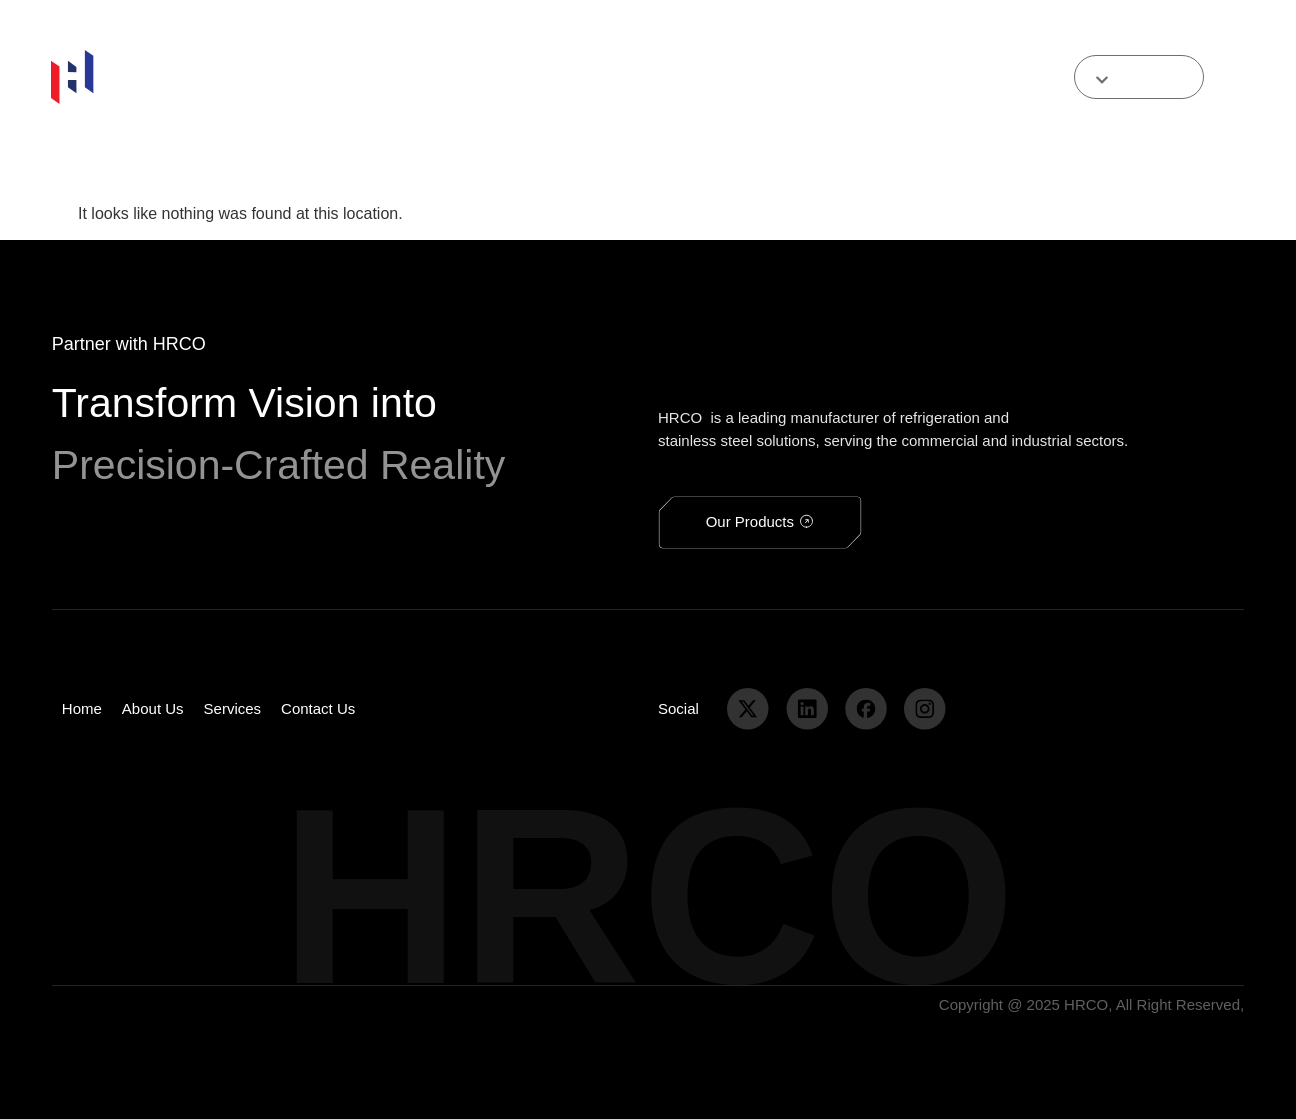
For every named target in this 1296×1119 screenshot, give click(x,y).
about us (307, 77)
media (672, 77)
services (513, 77)
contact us (596, 77)
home (237, 77)
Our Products (410, 77)
